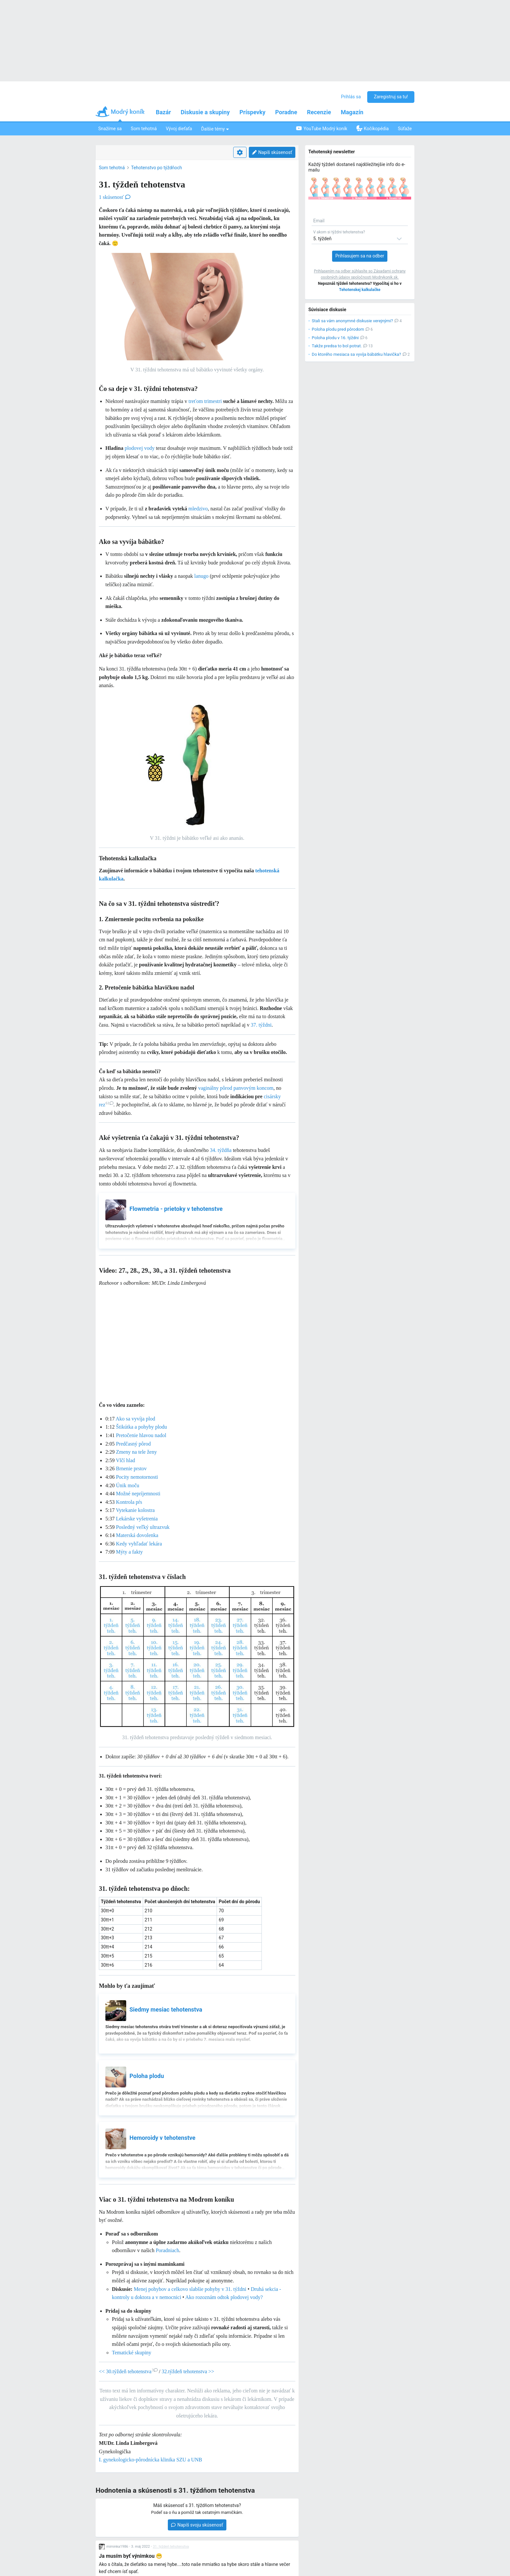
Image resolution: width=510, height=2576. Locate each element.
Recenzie (319, 112)
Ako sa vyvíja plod (135, 1418)
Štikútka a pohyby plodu (141, 1427)
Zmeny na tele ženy (136, 1452)
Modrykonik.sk (385, 277)
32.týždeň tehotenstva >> (188, 2371)
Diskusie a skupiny (205, 112)
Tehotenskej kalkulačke (360, 289)
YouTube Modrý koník (321, 128)
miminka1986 (117, 2546)
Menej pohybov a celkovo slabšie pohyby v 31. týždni (190, 2289)
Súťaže (405, 128)
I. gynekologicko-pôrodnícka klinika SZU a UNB (150, 2459)
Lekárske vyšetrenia (136, 1518)
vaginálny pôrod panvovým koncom (236, 1088)
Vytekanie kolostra (135, 1510)
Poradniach (167, 2250)
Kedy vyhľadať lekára (139, 1543)
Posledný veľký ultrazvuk (142, 1527)
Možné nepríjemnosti (138, 1493)
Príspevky (252, 112)
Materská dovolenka (137, 1535)
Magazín (352, 112)
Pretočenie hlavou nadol (141, 1435)
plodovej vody (139, 448)
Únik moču (127, 1485)
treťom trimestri (204, 401)
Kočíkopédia (372, 128)
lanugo (201, 576)
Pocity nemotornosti (137, 1477)
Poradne (286, 112)
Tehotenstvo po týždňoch (156, 167)
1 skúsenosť (114, 197)
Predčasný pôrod (133, 1444)
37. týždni (261, 1025)
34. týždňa (221, 1150)
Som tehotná (144, 128)
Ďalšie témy (215, 129)
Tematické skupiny (131, 2352)
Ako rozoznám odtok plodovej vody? (224, 2297)
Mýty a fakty (129, 1552)
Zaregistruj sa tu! (391, 96)
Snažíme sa (110, 128)
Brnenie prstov (131, 1468)
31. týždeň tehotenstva (171, 2546)
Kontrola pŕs (129, 1502)
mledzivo (198, 508)
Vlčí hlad (125, 1460)
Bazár (163, 112)
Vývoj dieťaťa (179, 128)
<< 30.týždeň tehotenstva (128, 2371)
